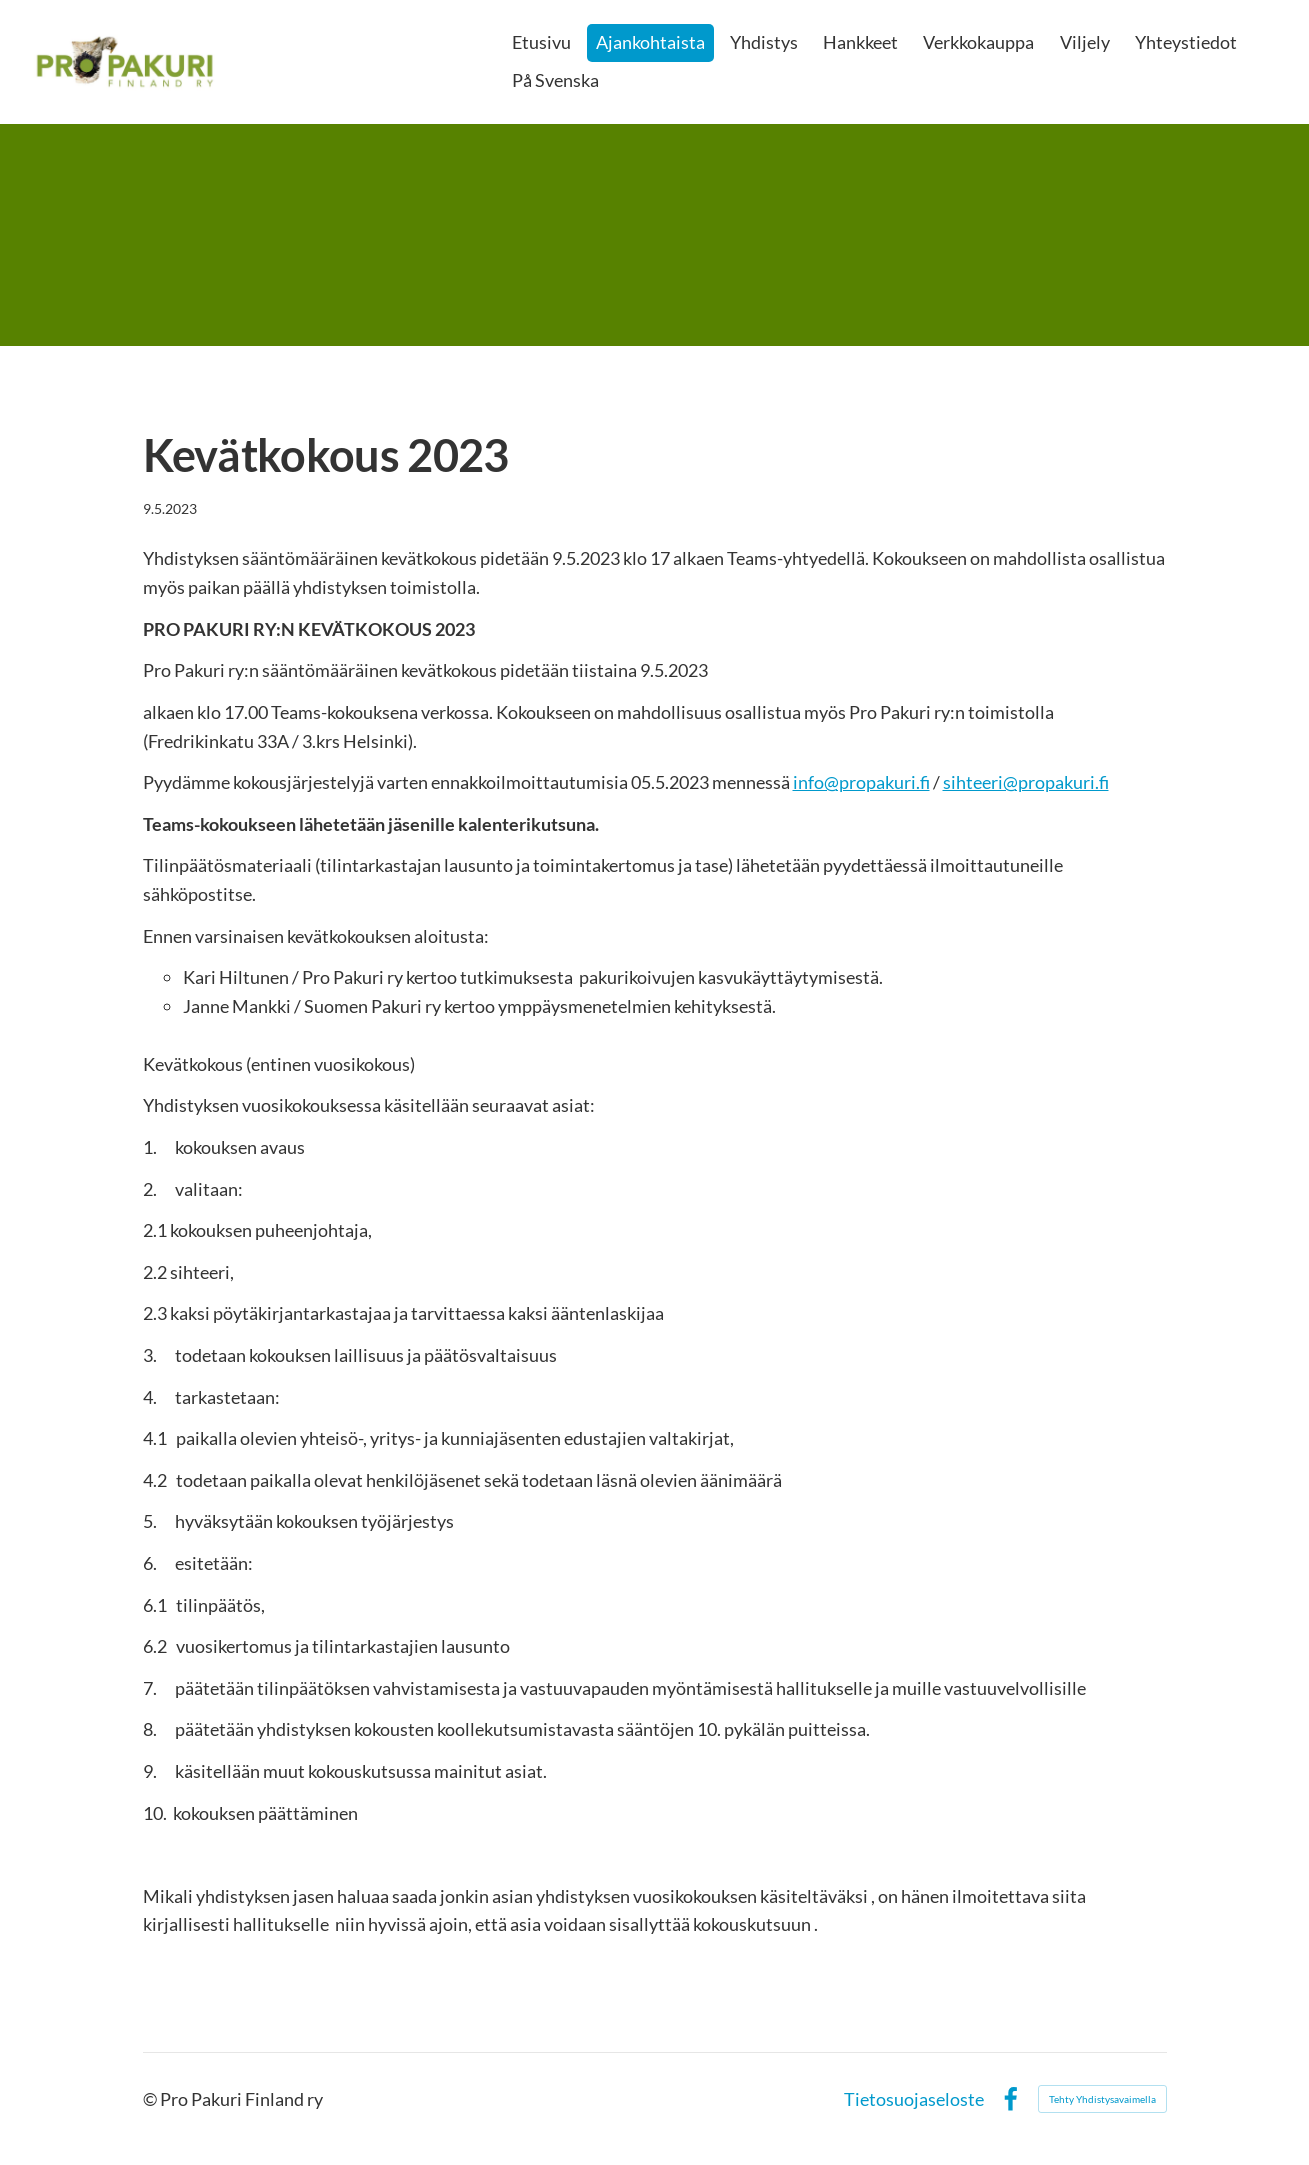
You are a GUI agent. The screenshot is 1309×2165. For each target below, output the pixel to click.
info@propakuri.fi (861, 782)
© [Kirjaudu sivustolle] (151, 2099)
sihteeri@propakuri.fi (1026, 782)
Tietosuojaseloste (914, 2099)
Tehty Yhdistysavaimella (1102, 2099)
